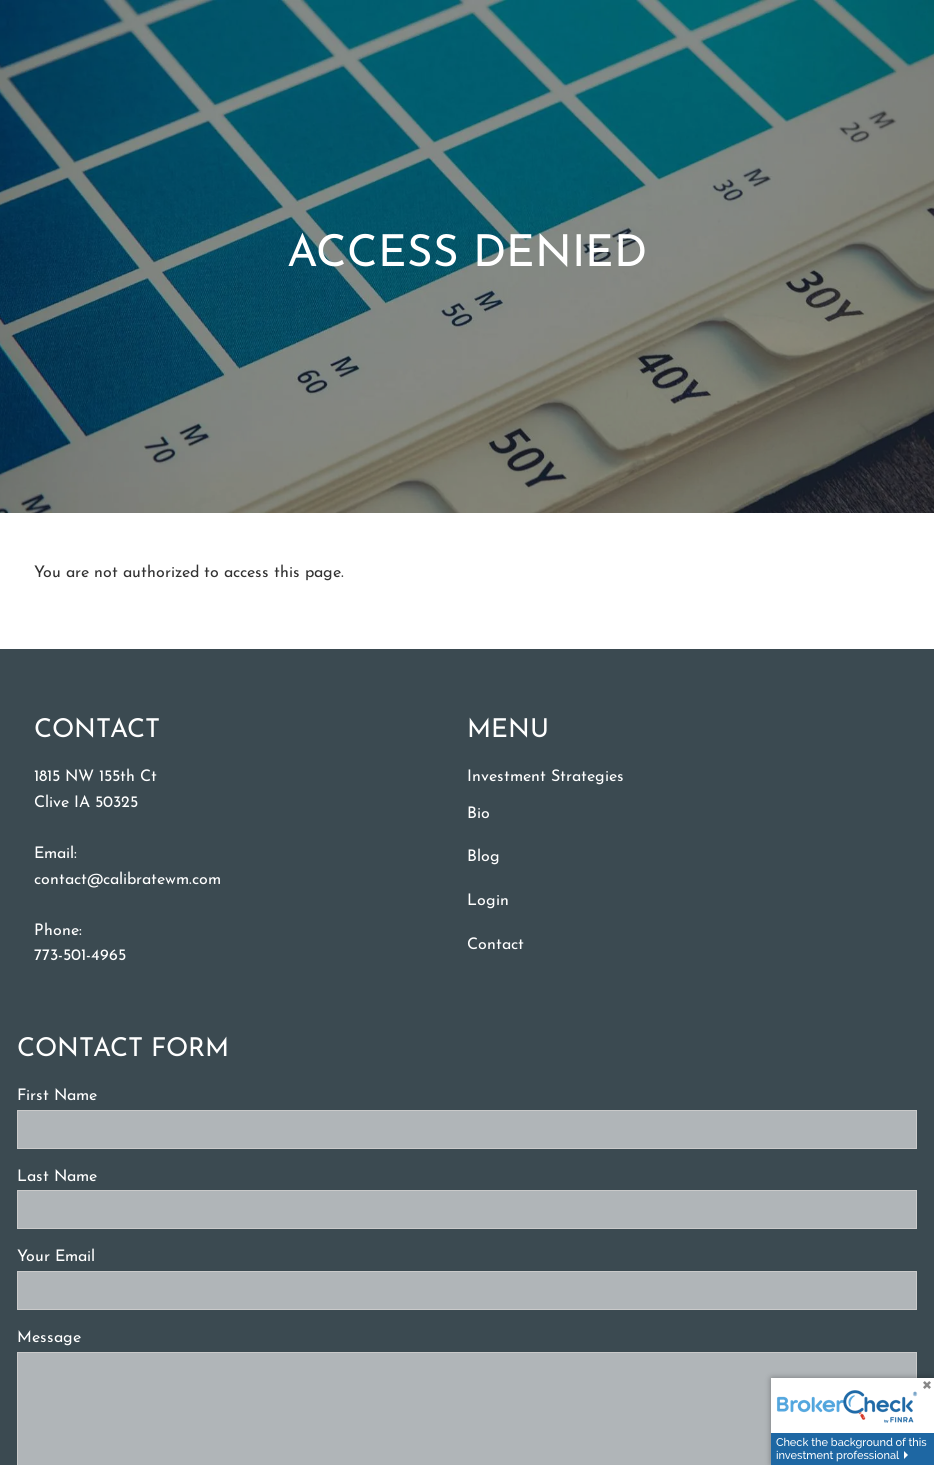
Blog (483, 857)
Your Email (129, 1257)
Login (488, 901)
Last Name (130, 1177)
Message (122, 1338)
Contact (495, 945)
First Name (130, 1096)
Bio (478, 814)
